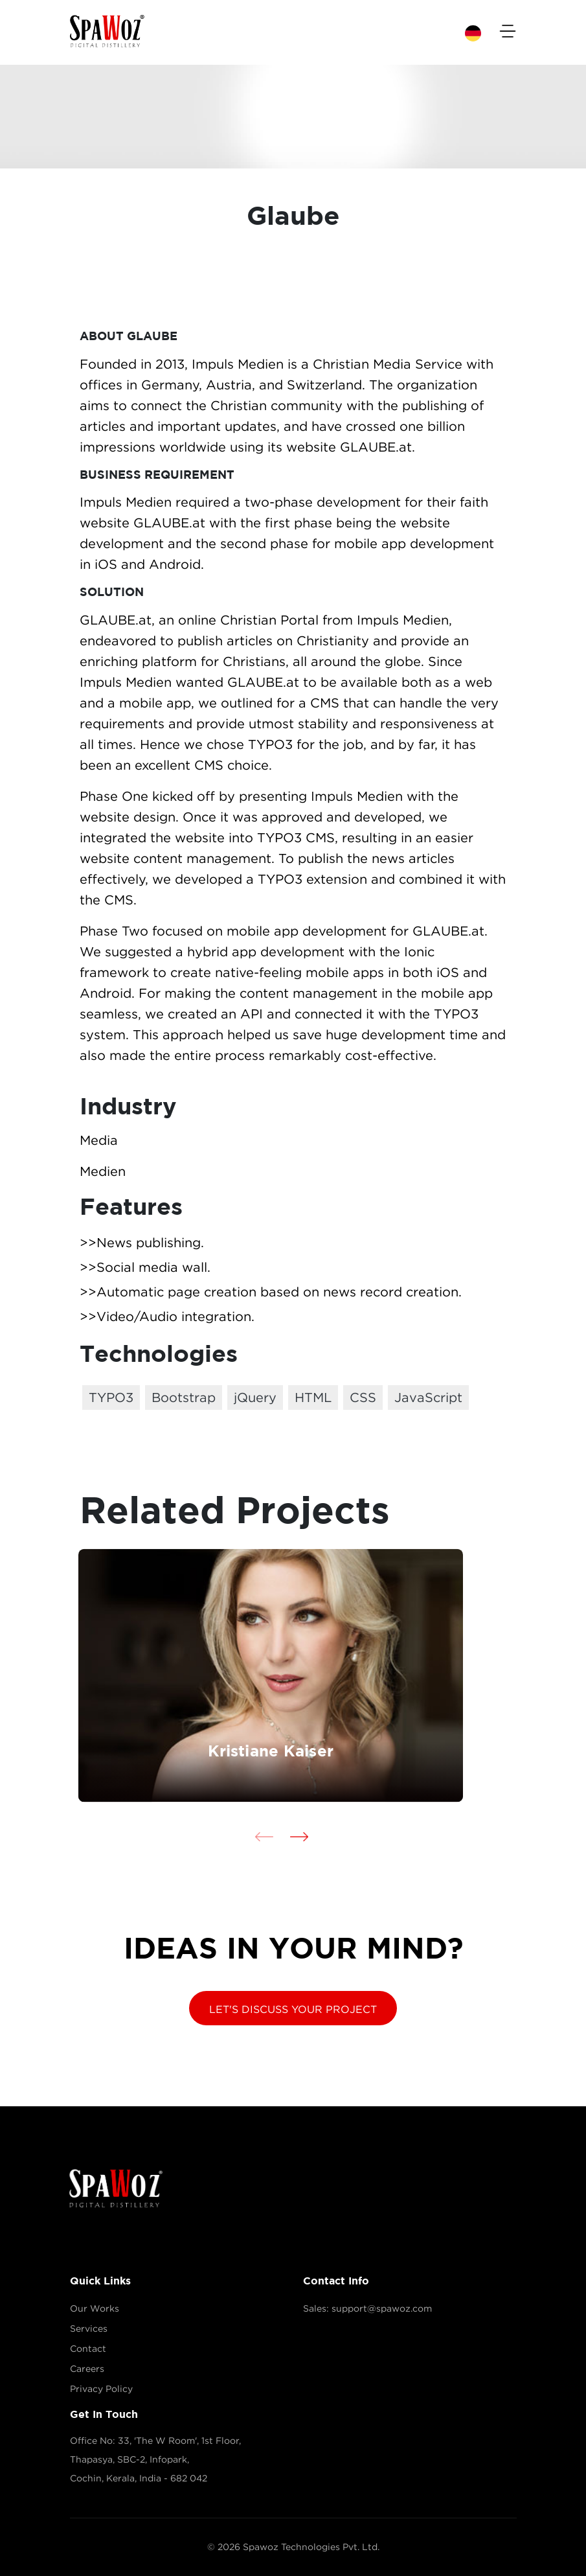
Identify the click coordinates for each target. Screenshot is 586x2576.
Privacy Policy (101, 2389)
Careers (87, 2369)
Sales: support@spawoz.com (367, 2308)
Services (88, 2328)
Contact (88, 2348)
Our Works (94, 2308)
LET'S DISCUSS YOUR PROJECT (293, 2009)
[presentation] (264, 1836)
